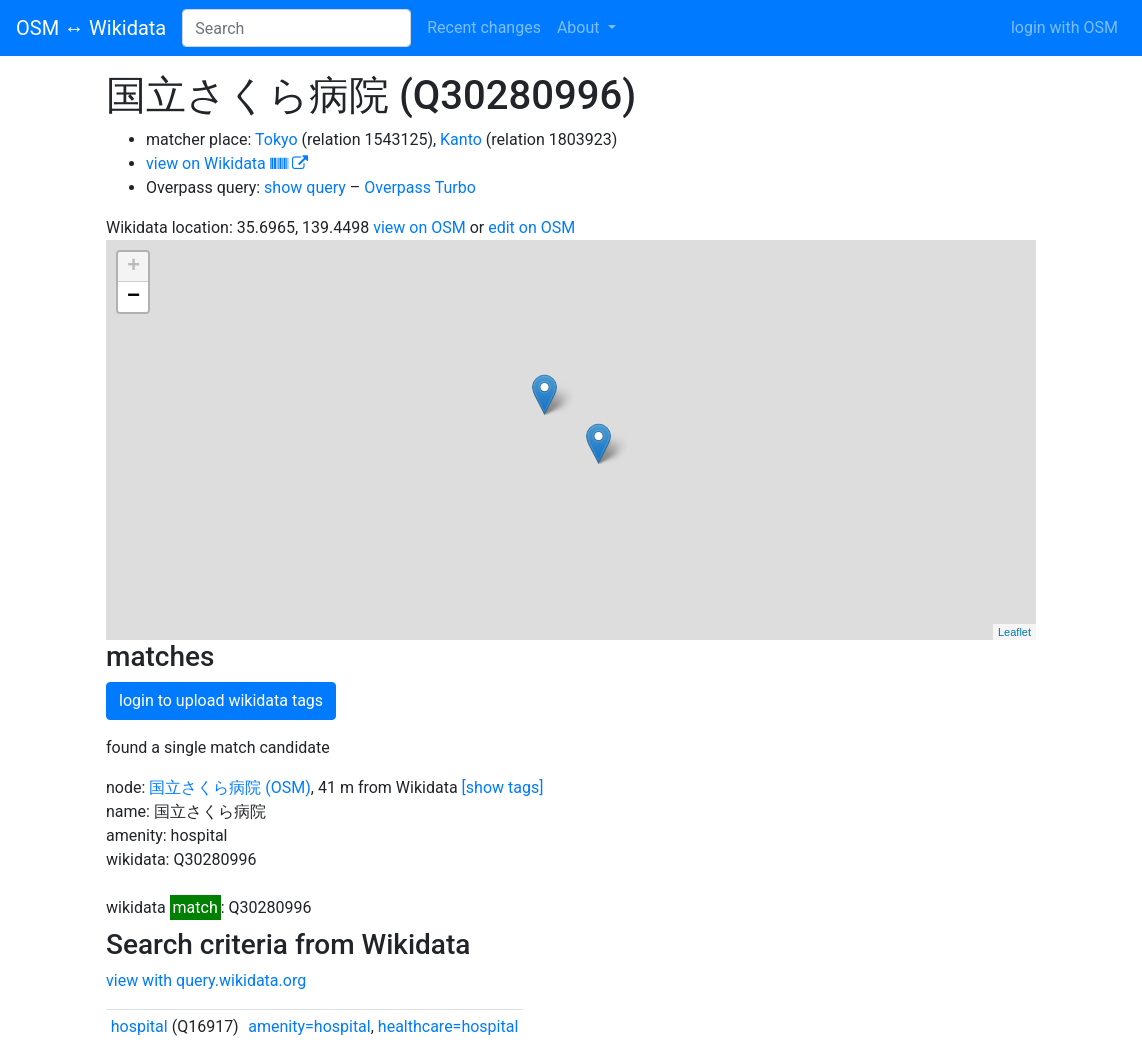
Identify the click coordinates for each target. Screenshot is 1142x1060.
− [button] (133, 297)
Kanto (461, 139)
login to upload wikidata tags (221, 700)
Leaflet (1014, 632)
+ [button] (133, 267)
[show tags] (503, 787)
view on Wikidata (227, 163)
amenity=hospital (309, 1026)
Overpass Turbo (420, 187)
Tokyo (276, 139)
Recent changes (484, 27)
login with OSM (1064, 27)
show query (305, 187)
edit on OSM (531, 227)
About (580, 27)
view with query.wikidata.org (206, 980)
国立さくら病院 (205, 787)
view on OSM (419, 227)
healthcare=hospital (448, 1026)
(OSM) (288, 787)
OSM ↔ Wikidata (91, 28)
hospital (139, 1026)
